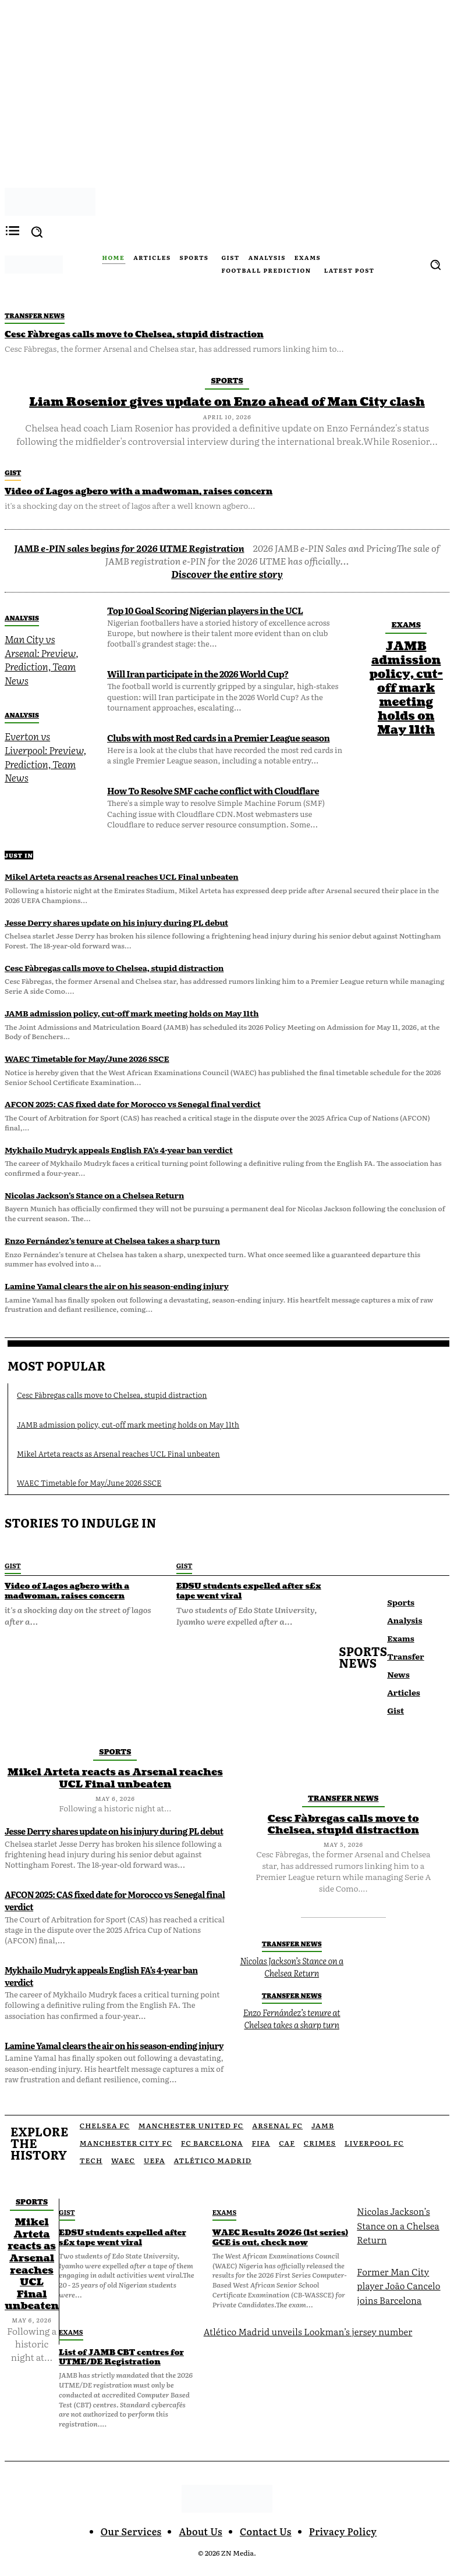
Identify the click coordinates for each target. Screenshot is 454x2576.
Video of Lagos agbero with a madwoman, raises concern (133, 490)
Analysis (22, 616)
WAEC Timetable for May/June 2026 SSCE (87, 1057)
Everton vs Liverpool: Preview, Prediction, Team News (43, 751)
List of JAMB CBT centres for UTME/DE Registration (120, 2337)
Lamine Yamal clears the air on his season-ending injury (117, 1284)
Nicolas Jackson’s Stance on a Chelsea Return (94, 1194)
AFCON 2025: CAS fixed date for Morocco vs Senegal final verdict (133, 1102)
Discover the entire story (227, 572)
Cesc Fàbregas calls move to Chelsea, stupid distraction (129, 334)
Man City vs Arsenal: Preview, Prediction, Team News (40, 656)
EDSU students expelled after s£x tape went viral (252, 1587)
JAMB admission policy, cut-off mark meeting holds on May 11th (405, 687)
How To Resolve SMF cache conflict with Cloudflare (209, 789)
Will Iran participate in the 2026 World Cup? (194, 672)
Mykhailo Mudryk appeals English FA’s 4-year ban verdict (119, 1148)
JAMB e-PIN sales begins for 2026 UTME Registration (129, 547)
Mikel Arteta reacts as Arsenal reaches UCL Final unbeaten (122, 875)
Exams (405, 623)
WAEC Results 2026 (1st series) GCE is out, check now (275, 2217)
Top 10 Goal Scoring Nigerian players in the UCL (201, 609)
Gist (13, 471)
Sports (227, 379)
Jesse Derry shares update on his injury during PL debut (116, 920)
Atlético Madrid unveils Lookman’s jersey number (303, 2310)
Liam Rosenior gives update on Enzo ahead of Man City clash (227, 402)
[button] (435, 265)
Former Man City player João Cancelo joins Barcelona (397, 2264)
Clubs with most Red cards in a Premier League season (215, 736)
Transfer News (35, 315)
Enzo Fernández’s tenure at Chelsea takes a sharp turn (112, 1239)
